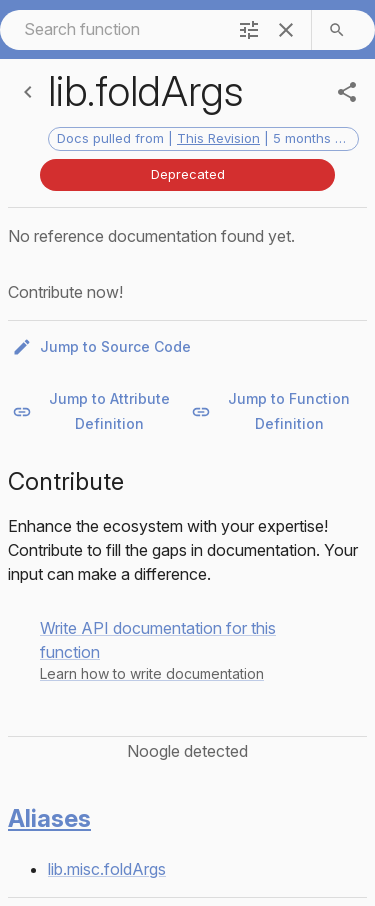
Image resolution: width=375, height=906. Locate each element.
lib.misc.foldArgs (107, 869)
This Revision (218, 138)
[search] (337, 30)
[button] (187, 650)
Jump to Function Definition (277, 411)
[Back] (28, 92)
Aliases (49, 818)
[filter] (249, 30)
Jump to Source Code (103, 347)
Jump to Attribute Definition (97, 411)
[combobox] (111, 29)
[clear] (286, 30)
